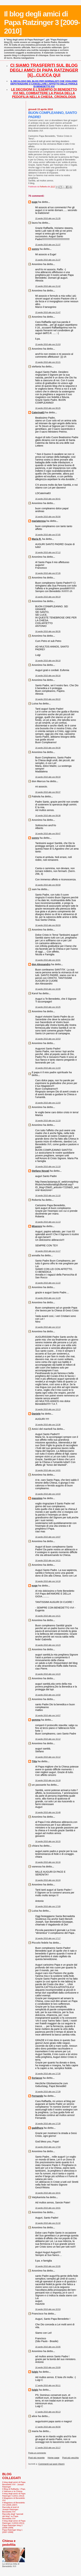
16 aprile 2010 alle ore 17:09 (47, 1906)
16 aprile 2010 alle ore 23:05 (47, 2347)
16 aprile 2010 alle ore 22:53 (47, 2309)
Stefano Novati (40, 1170)
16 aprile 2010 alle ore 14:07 (47, 1537)
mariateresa (39, 521)
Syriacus (37, 2078)
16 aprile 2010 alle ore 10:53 (47, 1039)
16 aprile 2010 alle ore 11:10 (47, 1120)
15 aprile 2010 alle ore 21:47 (47, 312)
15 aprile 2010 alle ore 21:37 (47, 245)
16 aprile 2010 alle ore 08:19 (47, 597)
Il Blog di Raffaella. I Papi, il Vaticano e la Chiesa (14, 2490)
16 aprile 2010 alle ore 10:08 (47, 989)
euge (34, 202)
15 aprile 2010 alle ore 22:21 (47, 362)
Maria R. (36, 539)
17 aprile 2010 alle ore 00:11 (47, 2385)
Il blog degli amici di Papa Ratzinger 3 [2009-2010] (42, 22)
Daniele (36, 1413)
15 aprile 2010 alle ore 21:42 (47, 286)
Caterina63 (38, 412)
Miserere (37, 1226)
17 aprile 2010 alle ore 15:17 (47, 2448)
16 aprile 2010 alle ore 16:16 (47, 1862)
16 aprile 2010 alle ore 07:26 (47, 573)
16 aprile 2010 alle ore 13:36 (47, 1424)
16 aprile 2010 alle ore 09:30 (47, 748)
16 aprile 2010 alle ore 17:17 (47, 1938)
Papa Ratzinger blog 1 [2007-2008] (12, 2531)
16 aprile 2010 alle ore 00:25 (47, 408)
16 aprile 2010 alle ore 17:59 (47, 2147)
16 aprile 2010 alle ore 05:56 (47, 517)
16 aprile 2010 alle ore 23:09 (47, 2367)
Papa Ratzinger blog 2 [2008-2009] (12, 2526)
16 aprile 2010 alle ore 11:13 (47, 1222)
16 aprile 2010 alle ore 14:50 (47, 1695)
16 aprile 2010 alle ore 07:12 (47, 552)
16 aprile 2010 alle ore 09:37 (47, 792)
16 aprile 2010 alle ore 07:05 (47, 535)
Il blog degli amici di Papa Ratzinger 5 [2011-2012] (13, 2494)
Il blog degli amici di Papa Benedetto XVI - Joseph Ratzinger (13, 2484)
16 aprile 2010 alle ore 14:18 (47, 1581)
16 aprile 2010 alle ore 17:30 (47, 2074)
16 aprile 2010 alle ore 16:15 (47, 1841)
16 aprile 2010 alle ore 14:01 (47, 1470)
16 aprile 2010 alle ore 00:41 (47, 499)
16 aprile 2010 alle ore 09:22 (47, 699)
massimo (37, 1498)
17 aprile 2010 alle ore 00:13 (47, 2412)
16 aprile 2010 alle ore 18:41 (47, 2193)
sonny (35, 249)
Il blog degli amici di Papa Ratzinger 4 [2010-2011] (13, 2522)
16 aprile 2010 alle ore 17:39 (47, 2091)
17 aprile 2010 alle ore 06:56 (47, 2427)
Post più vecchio (70, 2457)
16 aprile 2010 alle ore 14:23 (47, 1645)
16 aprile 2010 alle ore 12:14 (47, 1327)
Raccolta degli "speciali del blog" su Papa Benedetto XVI (12, 2516)
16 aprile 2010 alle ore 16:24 (47, 1880)
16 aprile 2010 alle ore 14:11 (47, 1560)
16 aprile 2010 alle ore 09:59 (47, 925)
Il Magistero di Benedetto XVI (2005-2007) (13, 2503)
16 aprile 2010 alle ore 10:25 (47, 1007)
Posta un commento (37, 2453)
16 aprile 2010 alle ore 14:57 (47, 1715)
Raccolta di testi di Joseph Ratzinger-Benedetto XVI (10, 2509)
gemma (36, 1719)
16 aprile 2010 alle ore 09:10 (47, 661)
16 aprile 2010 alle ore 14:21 (47, 1616)
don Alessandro (41, 964)
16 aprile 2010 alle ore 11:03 (47, 1068)
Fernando (37, 2096)
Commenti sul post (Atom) (51, 2464)
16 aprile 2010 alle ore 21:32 (47, 2223)
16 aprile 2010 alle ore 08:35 (47, 631)
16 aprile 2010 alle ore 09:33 (47, 777)
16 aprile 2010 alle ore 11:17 (47, 1251)
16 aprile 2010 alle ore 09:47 (47, 833)
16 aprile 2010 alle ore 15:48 (47, 1812)
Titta (34, 1761)
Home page (53, 2457)
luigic (35, 2371)
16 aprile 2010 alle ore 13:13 (47, 1409)
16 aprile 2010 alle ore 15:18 (47, 1780)
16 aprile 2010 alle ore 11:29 (47, 1298)
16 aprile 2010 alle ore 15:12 (47, 1739)
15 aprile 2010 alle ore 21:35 (47, 218)
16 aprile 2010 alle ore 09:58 (47, 885)
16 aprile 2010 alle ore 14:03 (47, 1494)
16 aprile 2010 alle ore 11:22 (47, 1283)
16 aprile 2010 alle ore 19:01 (47, 2208)
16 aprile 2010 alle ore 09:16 (47, 676)
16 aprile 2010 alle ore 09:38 (47, 815)
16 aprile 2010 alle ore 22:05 (47, 2266)
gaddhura (37, 2127)
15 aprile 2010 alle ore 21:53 (47, 344)
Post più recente (36, 2457)
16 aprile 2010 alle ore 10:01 (47, 960)
